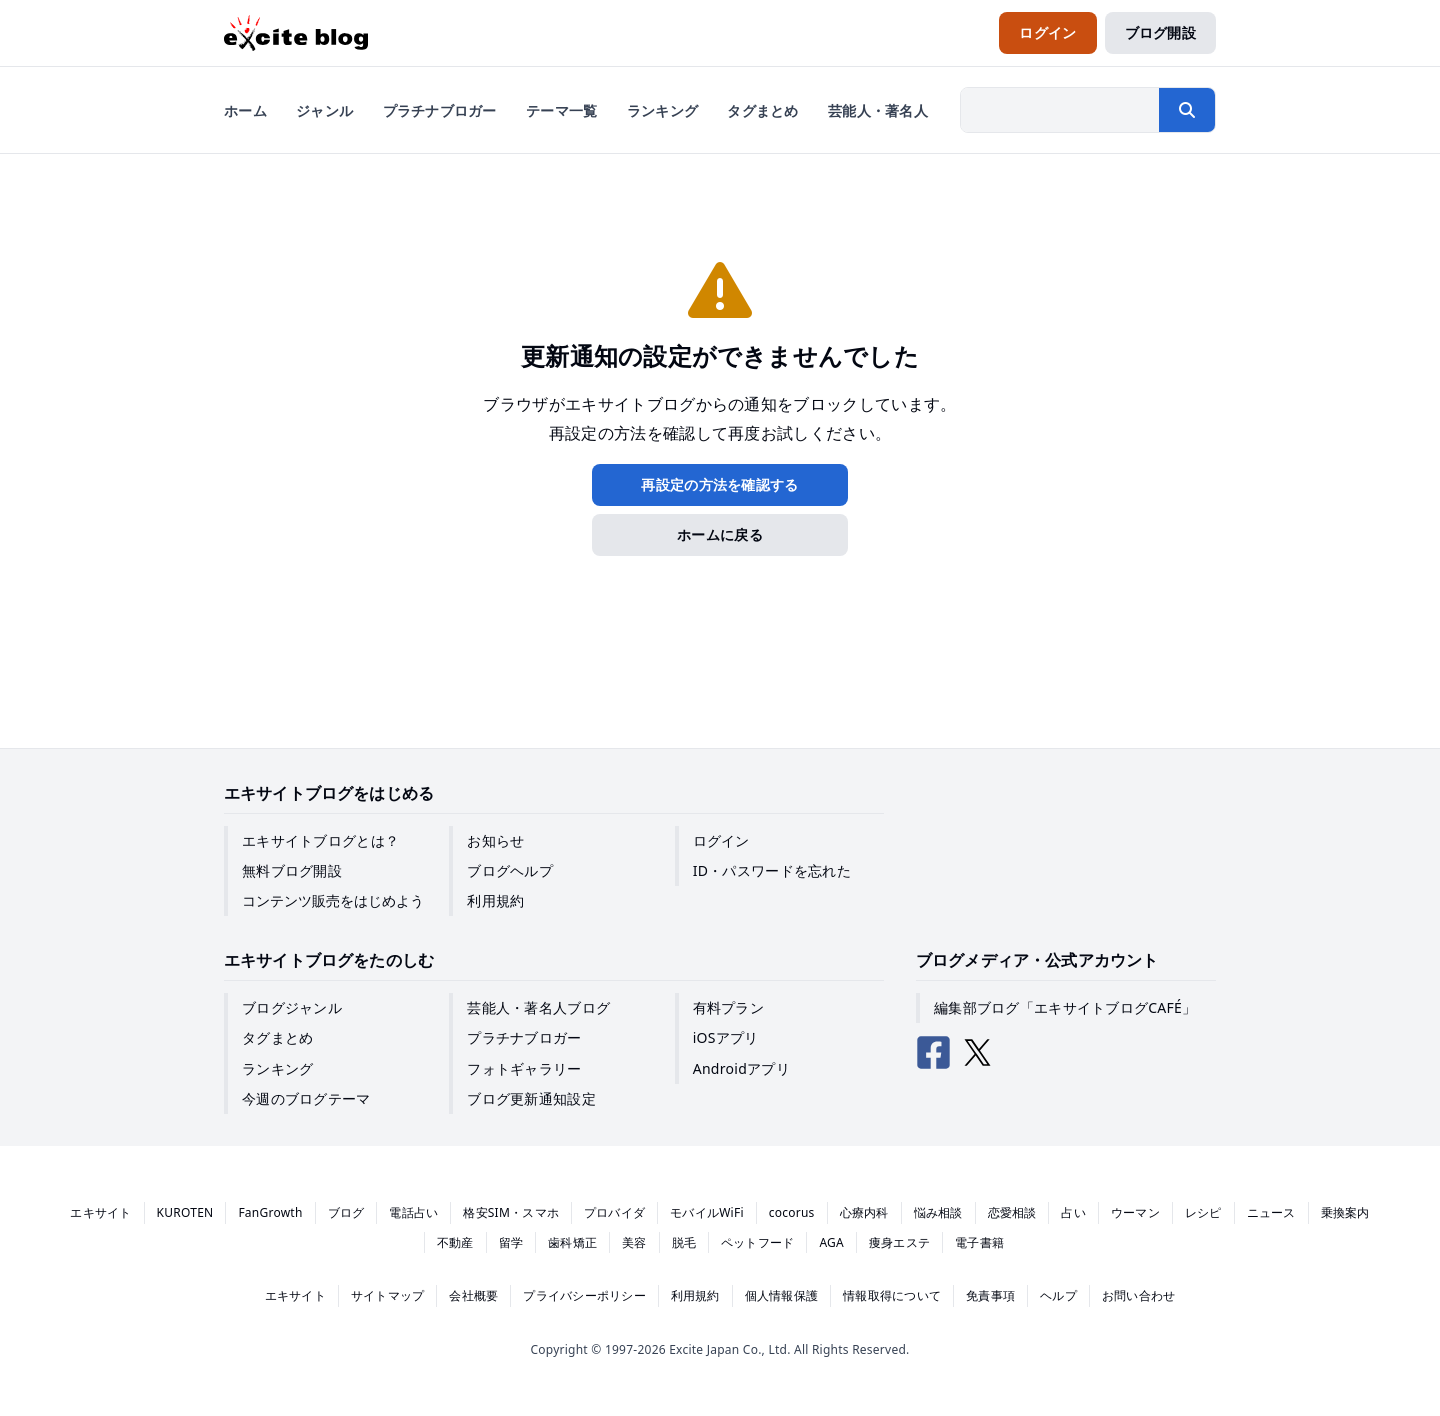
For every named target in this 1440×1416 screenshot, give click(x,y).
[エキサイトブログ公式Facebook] (934, 1053)
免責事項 (990, 1295)
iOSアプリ (726, 1037)
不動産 (455, 1242)
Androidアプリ (741, 1068)
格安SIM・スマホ (511, 1212)
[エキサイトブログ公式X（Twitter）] (978, 1053)
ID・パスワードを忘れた (772, 870)
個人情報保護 (781, 1295)
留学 (511, 1242)
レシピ (1203, 1212)
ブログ (346, 1212)
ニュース (1271, 1212)
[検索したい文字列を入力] (1060, 110)
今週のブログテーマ (306, 1098)
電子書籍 (979, 1242)
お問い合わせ (1138, 1295)
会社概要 (473, 1295)
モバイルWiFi (707, 1212)
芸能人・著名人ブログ (538, 1007)
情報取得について (892, 1295)
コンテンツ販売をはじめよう (333, 900)
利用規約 (495, 900)
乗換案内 (1345, 1212)
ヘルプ (1058, 1295)
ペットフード (757, 1242)
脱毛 (684, 1242)
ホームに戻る (720, 534)
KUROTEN (185, 1212)
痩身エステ (899, 1242)
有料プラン (728, 1007)
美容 (634, 1242)
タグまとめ (277, 1037)
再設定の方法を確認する (719, 484)
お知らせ (495, 840)
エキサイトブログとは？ (320, 840)
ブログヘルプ (510, 870)
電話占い (413, 1212)
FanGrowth (270, 1212)
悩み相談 (938, 1212)
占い (1073, 1212)
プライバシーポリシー (584, 1295)
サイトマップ (387, 1295)
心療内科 (864, 1212)
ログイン (721, 840)
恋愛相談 (1012, 1212)
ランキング (277, 1068)
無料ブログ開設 (292, 870)
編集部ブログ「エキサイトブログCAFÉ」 (1065, 1007)
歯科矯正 (572, 1242)
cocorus (792, 1212)
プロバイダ (614, 1212)
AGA (831, 1242)
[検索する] (1187, 110)
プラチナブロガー (524, 1037)
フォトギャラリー (524, 1068)
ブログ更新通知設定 (531, 1098)
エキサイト (100, 1212)
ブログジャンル (292, 1007)
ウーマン (1135, 1212)
